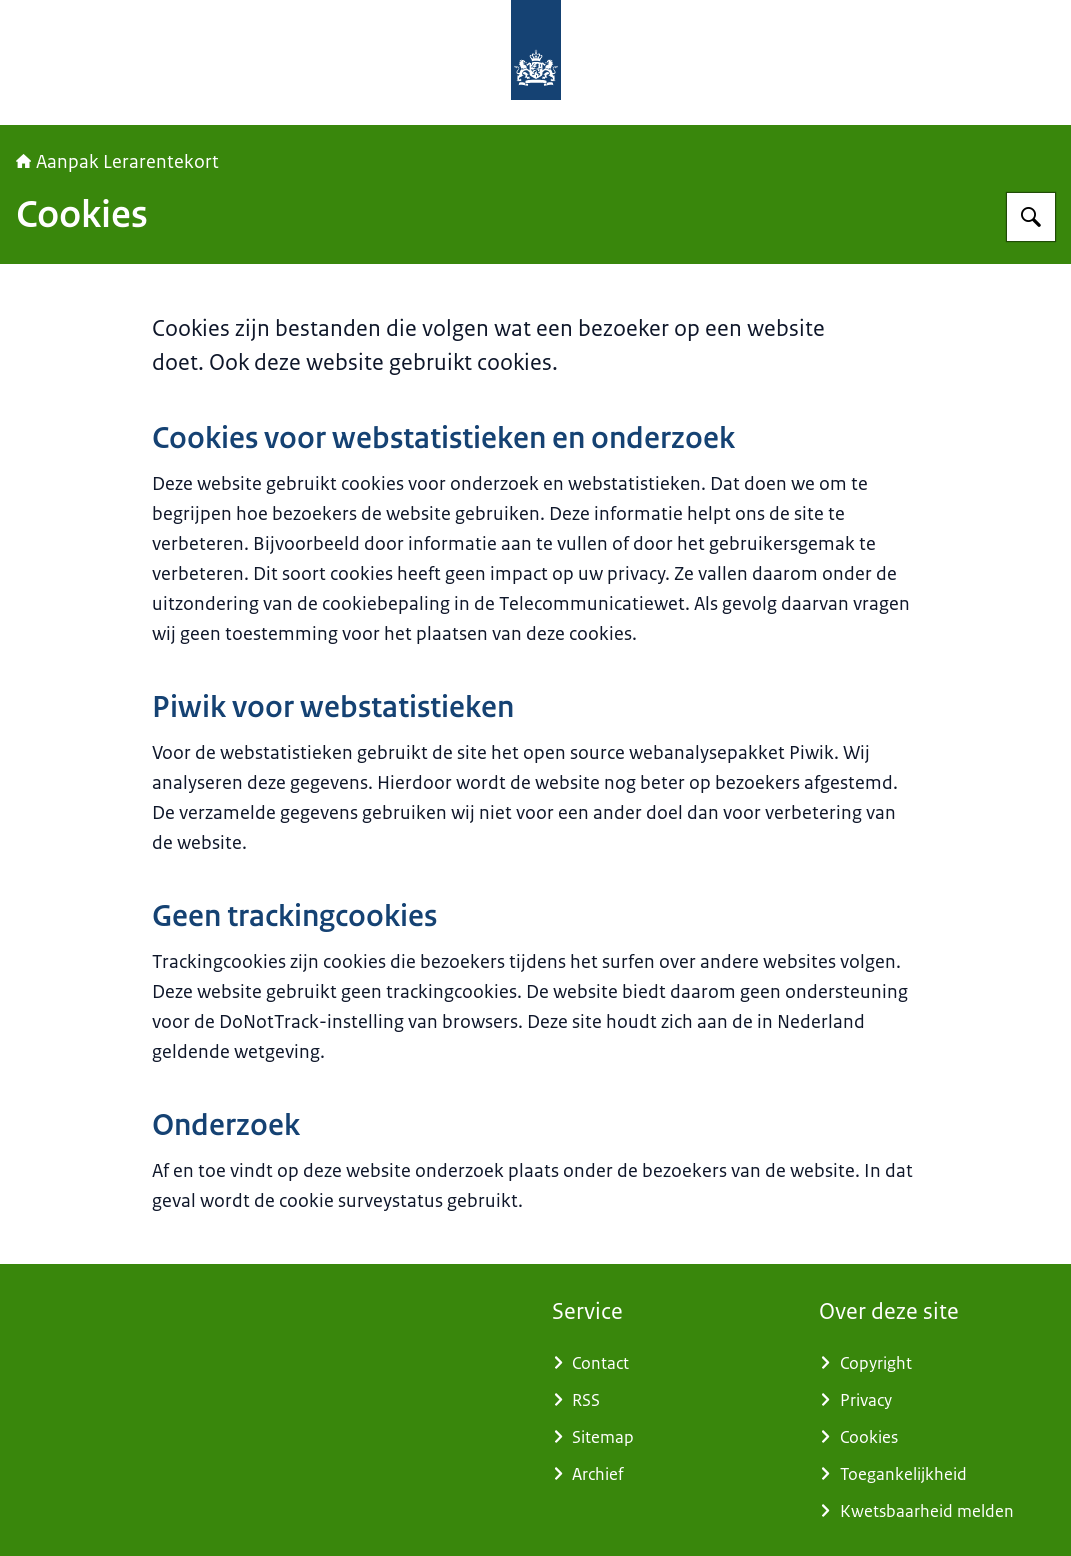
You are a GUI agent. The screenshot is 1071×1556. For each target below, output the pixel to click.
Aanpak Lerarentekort (117, 162)
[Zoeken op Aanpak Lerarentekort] (1031, 217)
